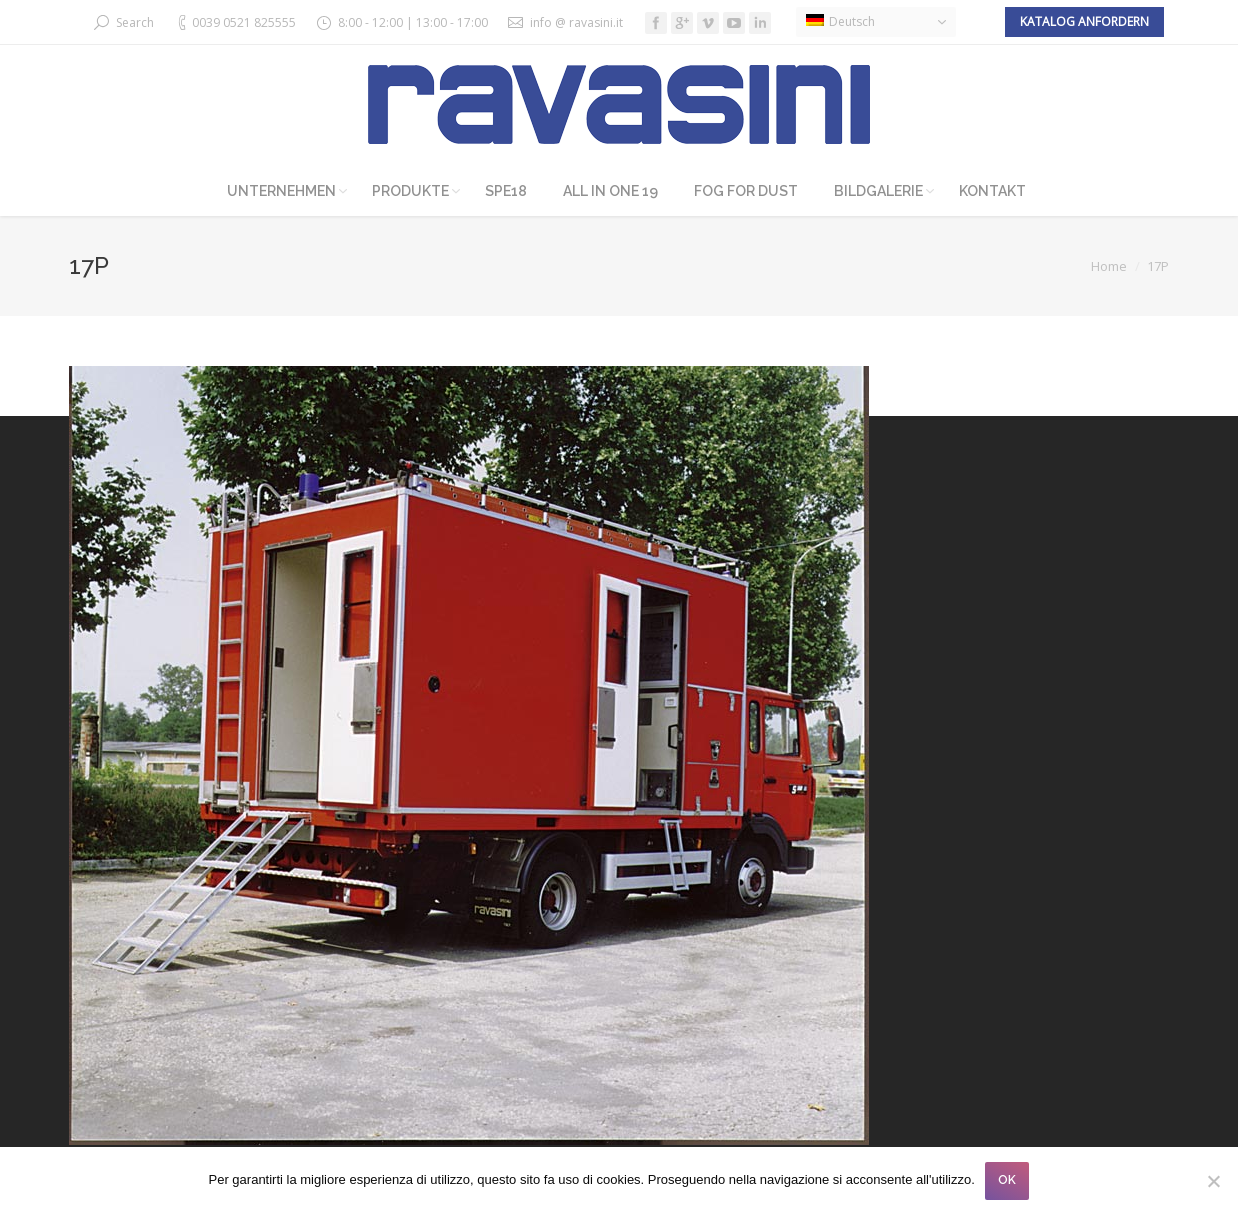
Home (1109, 266)
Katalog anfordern (1084, 21)
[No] (1213, 1181)
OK (1007, 1180)
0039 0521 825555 (244, 22)
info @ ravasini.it (576, 22)
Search (135, 22)
